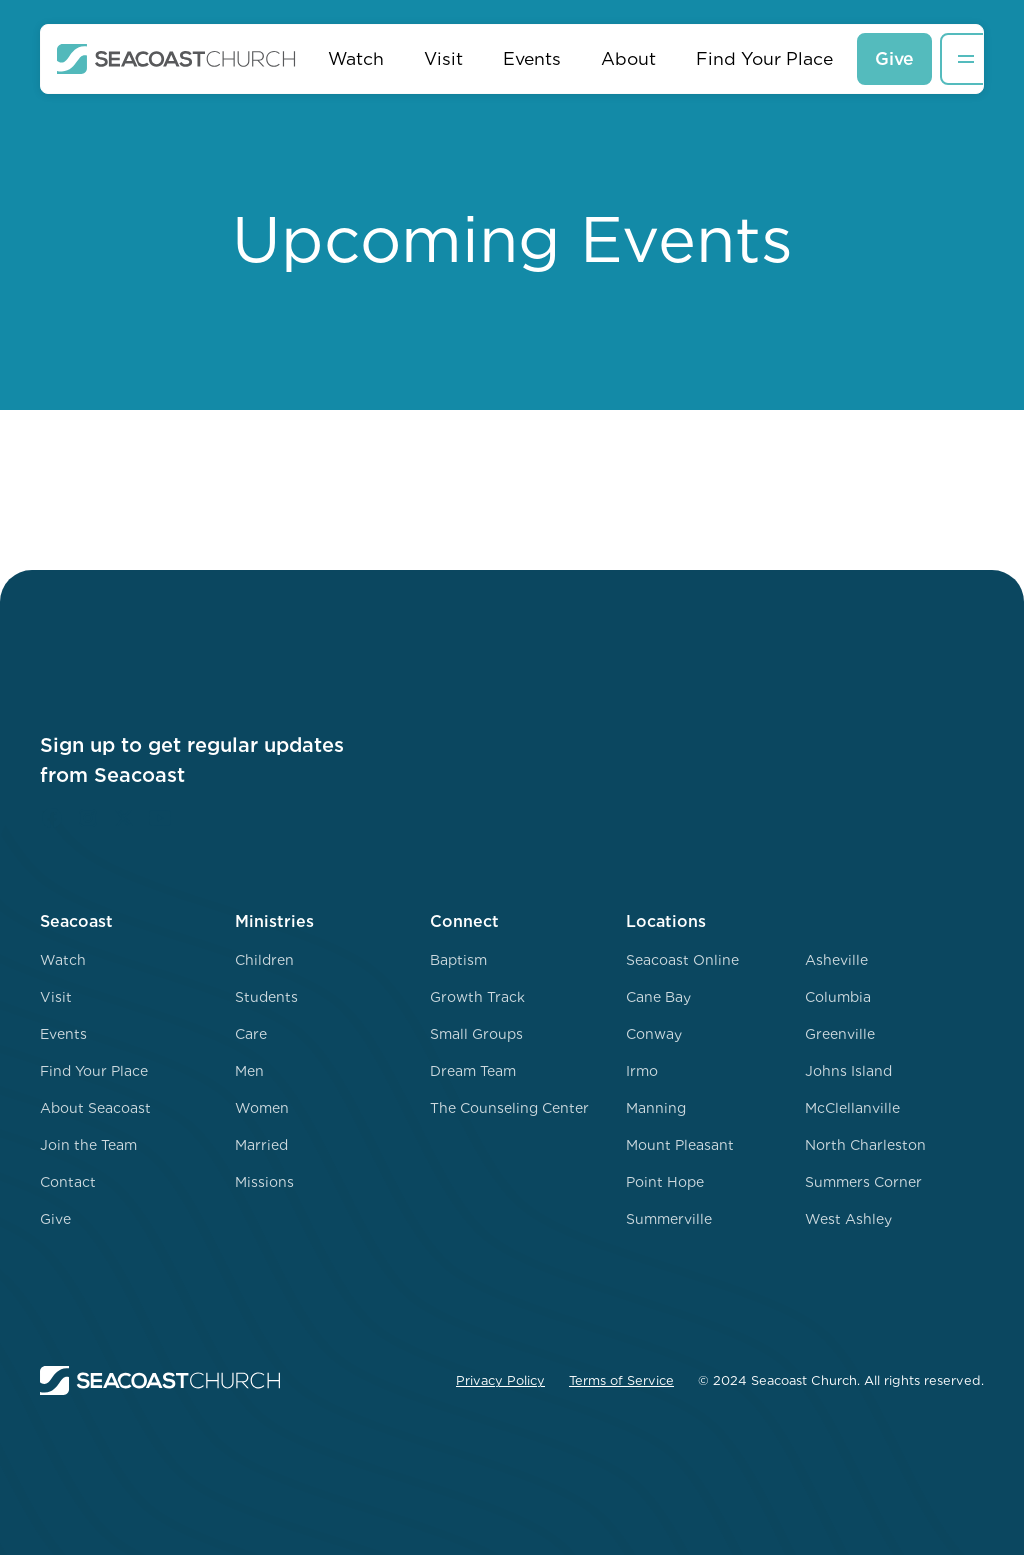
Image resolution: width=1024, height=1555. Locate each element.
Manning (656, 1108)
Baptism (458, 960)
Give (894, 58)
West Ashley (848, 1219)
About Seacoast (95, 1108)
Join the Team (88, 1145)
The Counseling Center (509, 1108)
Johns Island (848, 1071)
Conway (654, 1034)
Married (261, 1145)
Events (532, 58)
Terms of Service (621, 1380)
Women (262, 1108)
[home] (176, 59)
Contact (68, 1182)
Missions (264, 1182)
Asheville (836, 960)
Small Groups (476, 1034)
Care (251, 1034)
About (628, 58)
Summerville (669, 1219)
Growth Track (477, 997)
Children (264, 960)
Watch (356, 58)
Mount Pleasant (680, 1145)
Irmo (642, 1071)
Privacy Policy (500, 1380)
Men (249, 1071)
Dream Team (473, 1071)
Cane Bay (658, 997)
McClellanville (852, 1108)
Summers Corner (863, 1182)
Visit (443, 58)
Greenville (840, 1034)
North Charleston (865, 1145)
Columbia (838, 997)
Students (266, 997)
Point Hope (665, 1182)
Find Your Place (764, 58)
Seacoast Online (682, 960)
